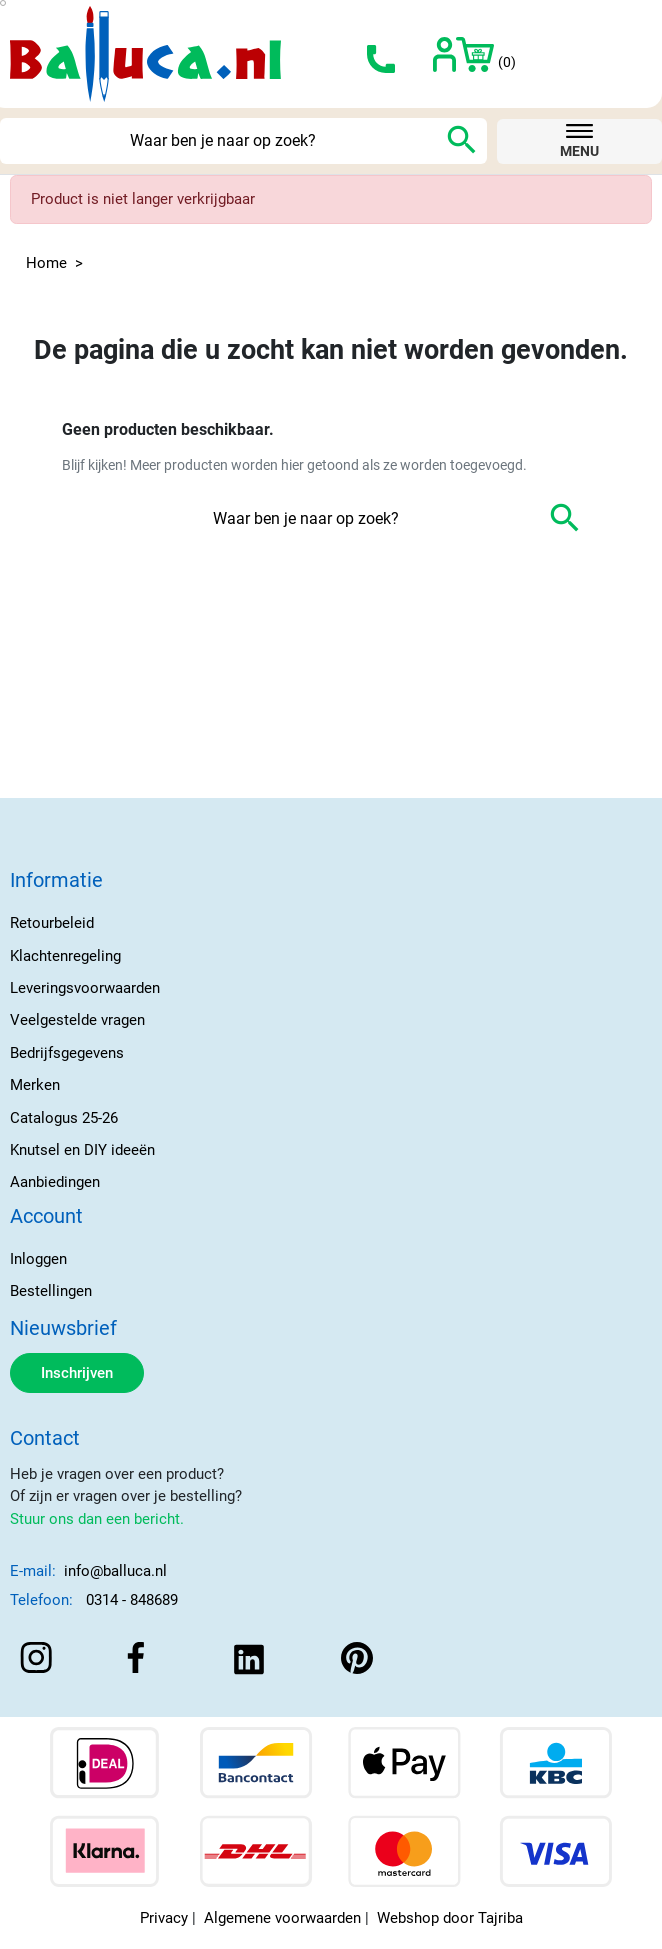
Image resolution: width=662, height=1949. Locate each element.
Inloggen (38, 1259)
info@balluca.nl (115, 1571)
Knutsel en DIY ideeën (82, 1150)
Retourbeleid (52, 923)
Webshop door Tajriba (450, 1918)
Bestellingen (51, 1291)
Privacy (164, 1918)
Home (46, 263)
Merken (35, 1085)
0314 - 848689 (132, 1600)
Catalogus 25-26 (64, 1118)
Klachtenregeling (65, 956)
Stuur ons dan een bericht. (97, 1519)
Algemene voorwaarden (282, 1918)
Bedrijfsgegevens (67, 1053)
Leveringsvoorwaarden (85, 988)
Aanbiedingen (55, 1182)
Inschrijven (77, 1373)
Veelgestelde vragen (77, 1020)
